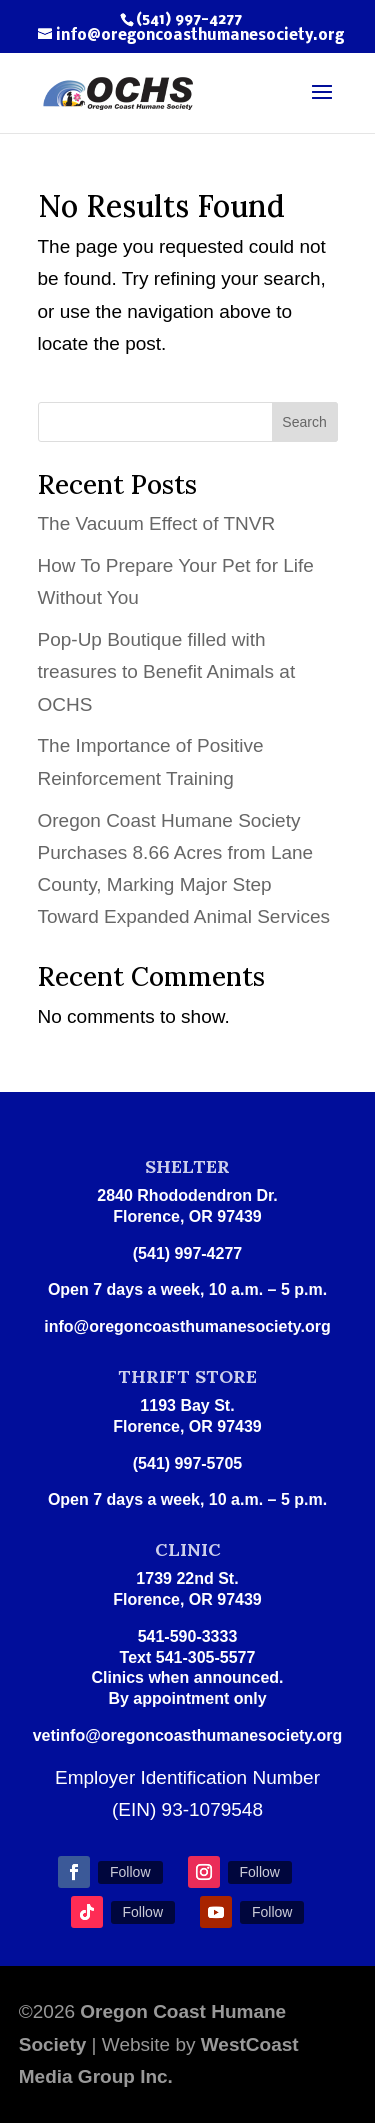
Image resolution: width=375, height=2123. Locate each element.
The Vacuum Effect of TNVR (157, 523)
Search (304, 422)
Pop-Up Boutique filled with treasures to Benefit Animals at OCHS (167, 672)
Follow (130, 1872)
